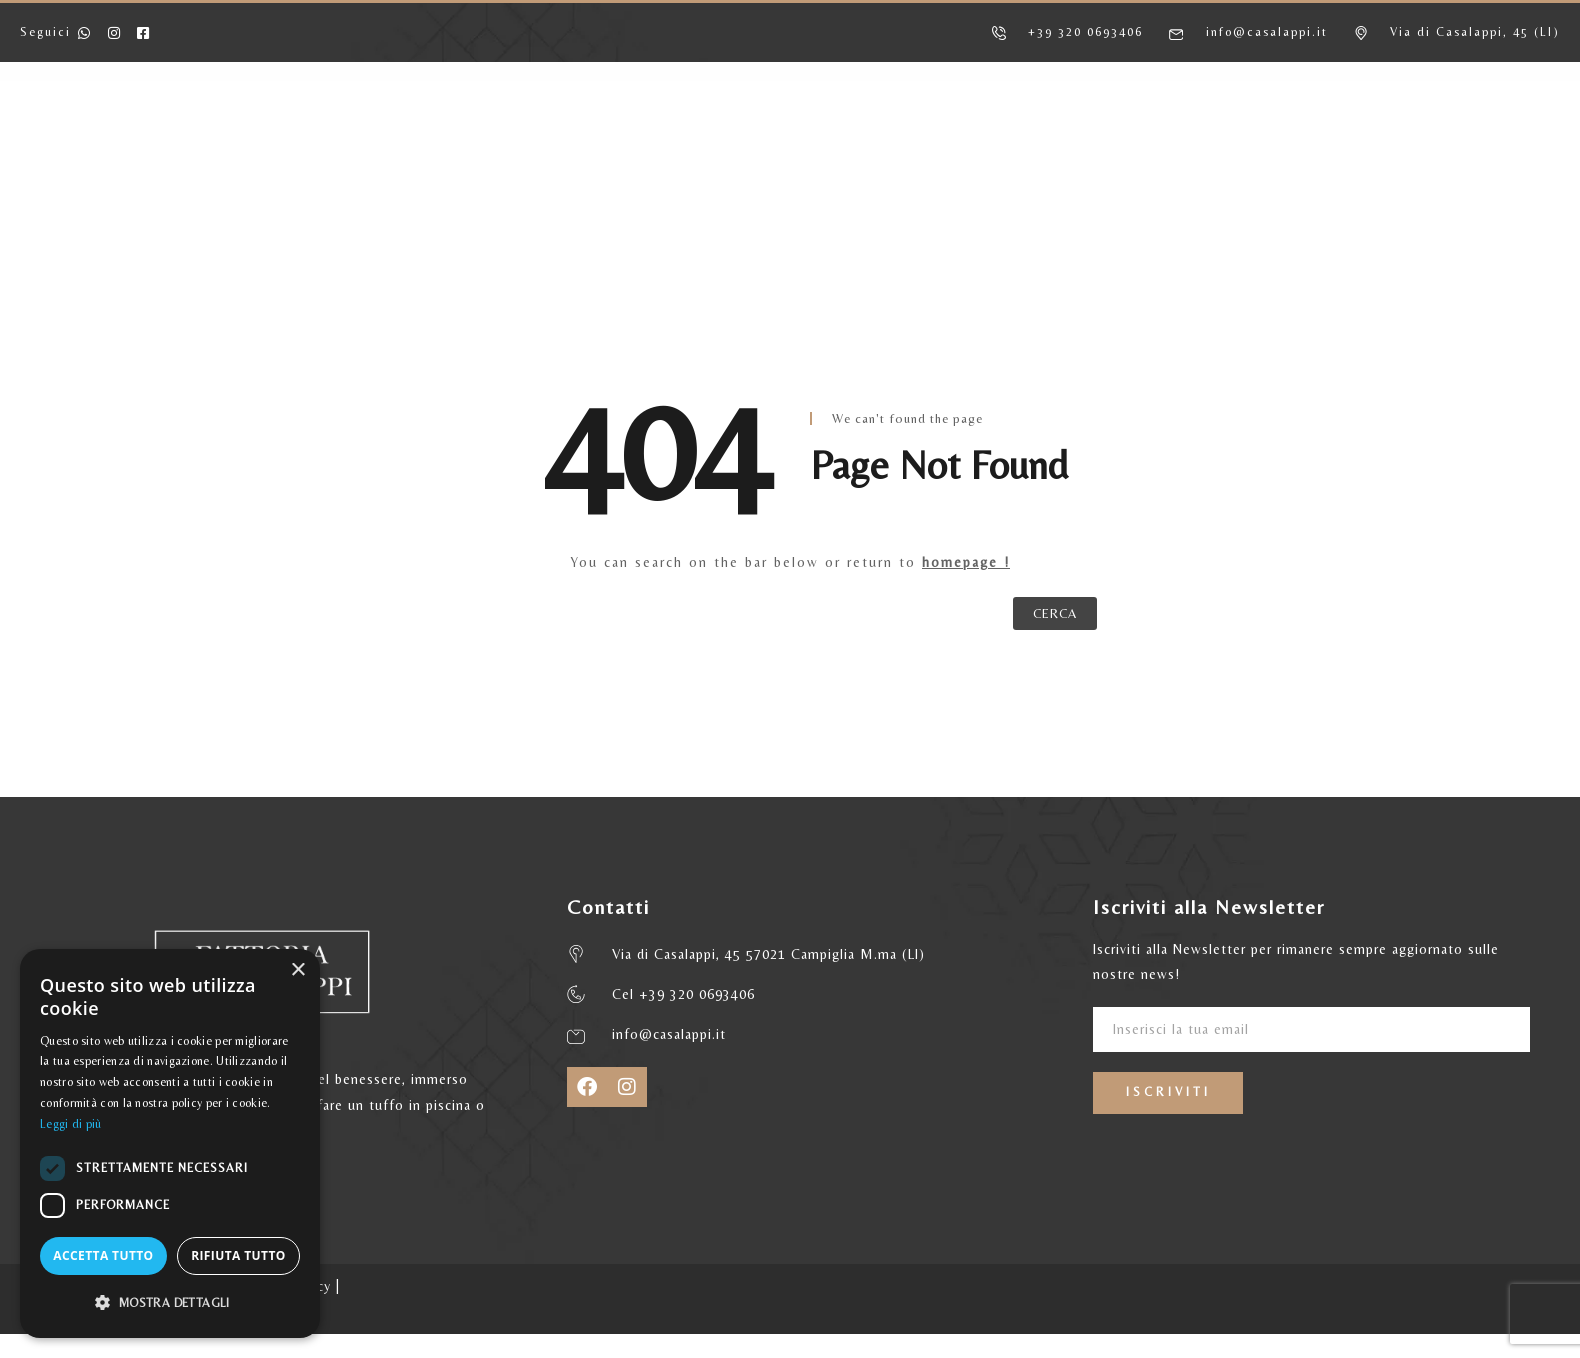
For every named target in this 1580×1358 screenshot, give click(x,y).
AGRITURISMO (388, 137)
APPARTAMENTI (550, 137)
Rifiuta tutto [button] (238, 1255)
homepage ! (966, 562)
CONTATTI (1225, 137)
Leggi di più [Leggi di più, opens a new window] (71, 1124)
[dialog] (170, 1143)
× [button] (297, 970)
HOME (262, 137)
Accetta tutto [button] (103, 1255)
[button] (170, 1303)
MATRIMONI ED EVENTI (1049, 137)
